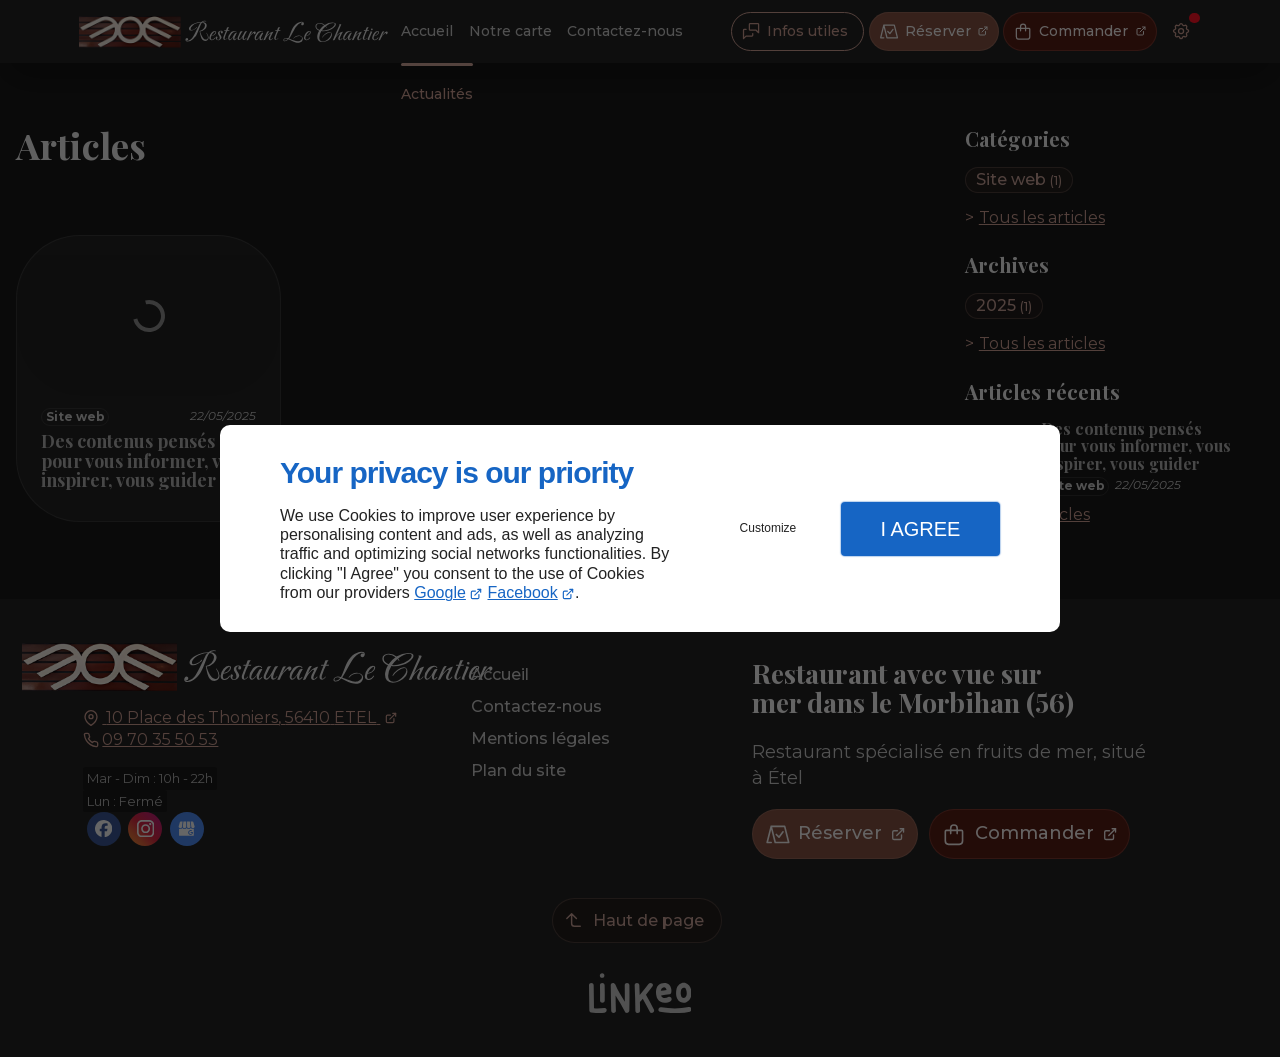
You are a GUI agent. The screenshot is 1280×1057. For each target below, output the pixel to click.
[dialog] (640, 528)
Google (440, 592)
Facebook (523, 592)
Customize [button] (768, 528)
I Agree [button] (920, 529)
